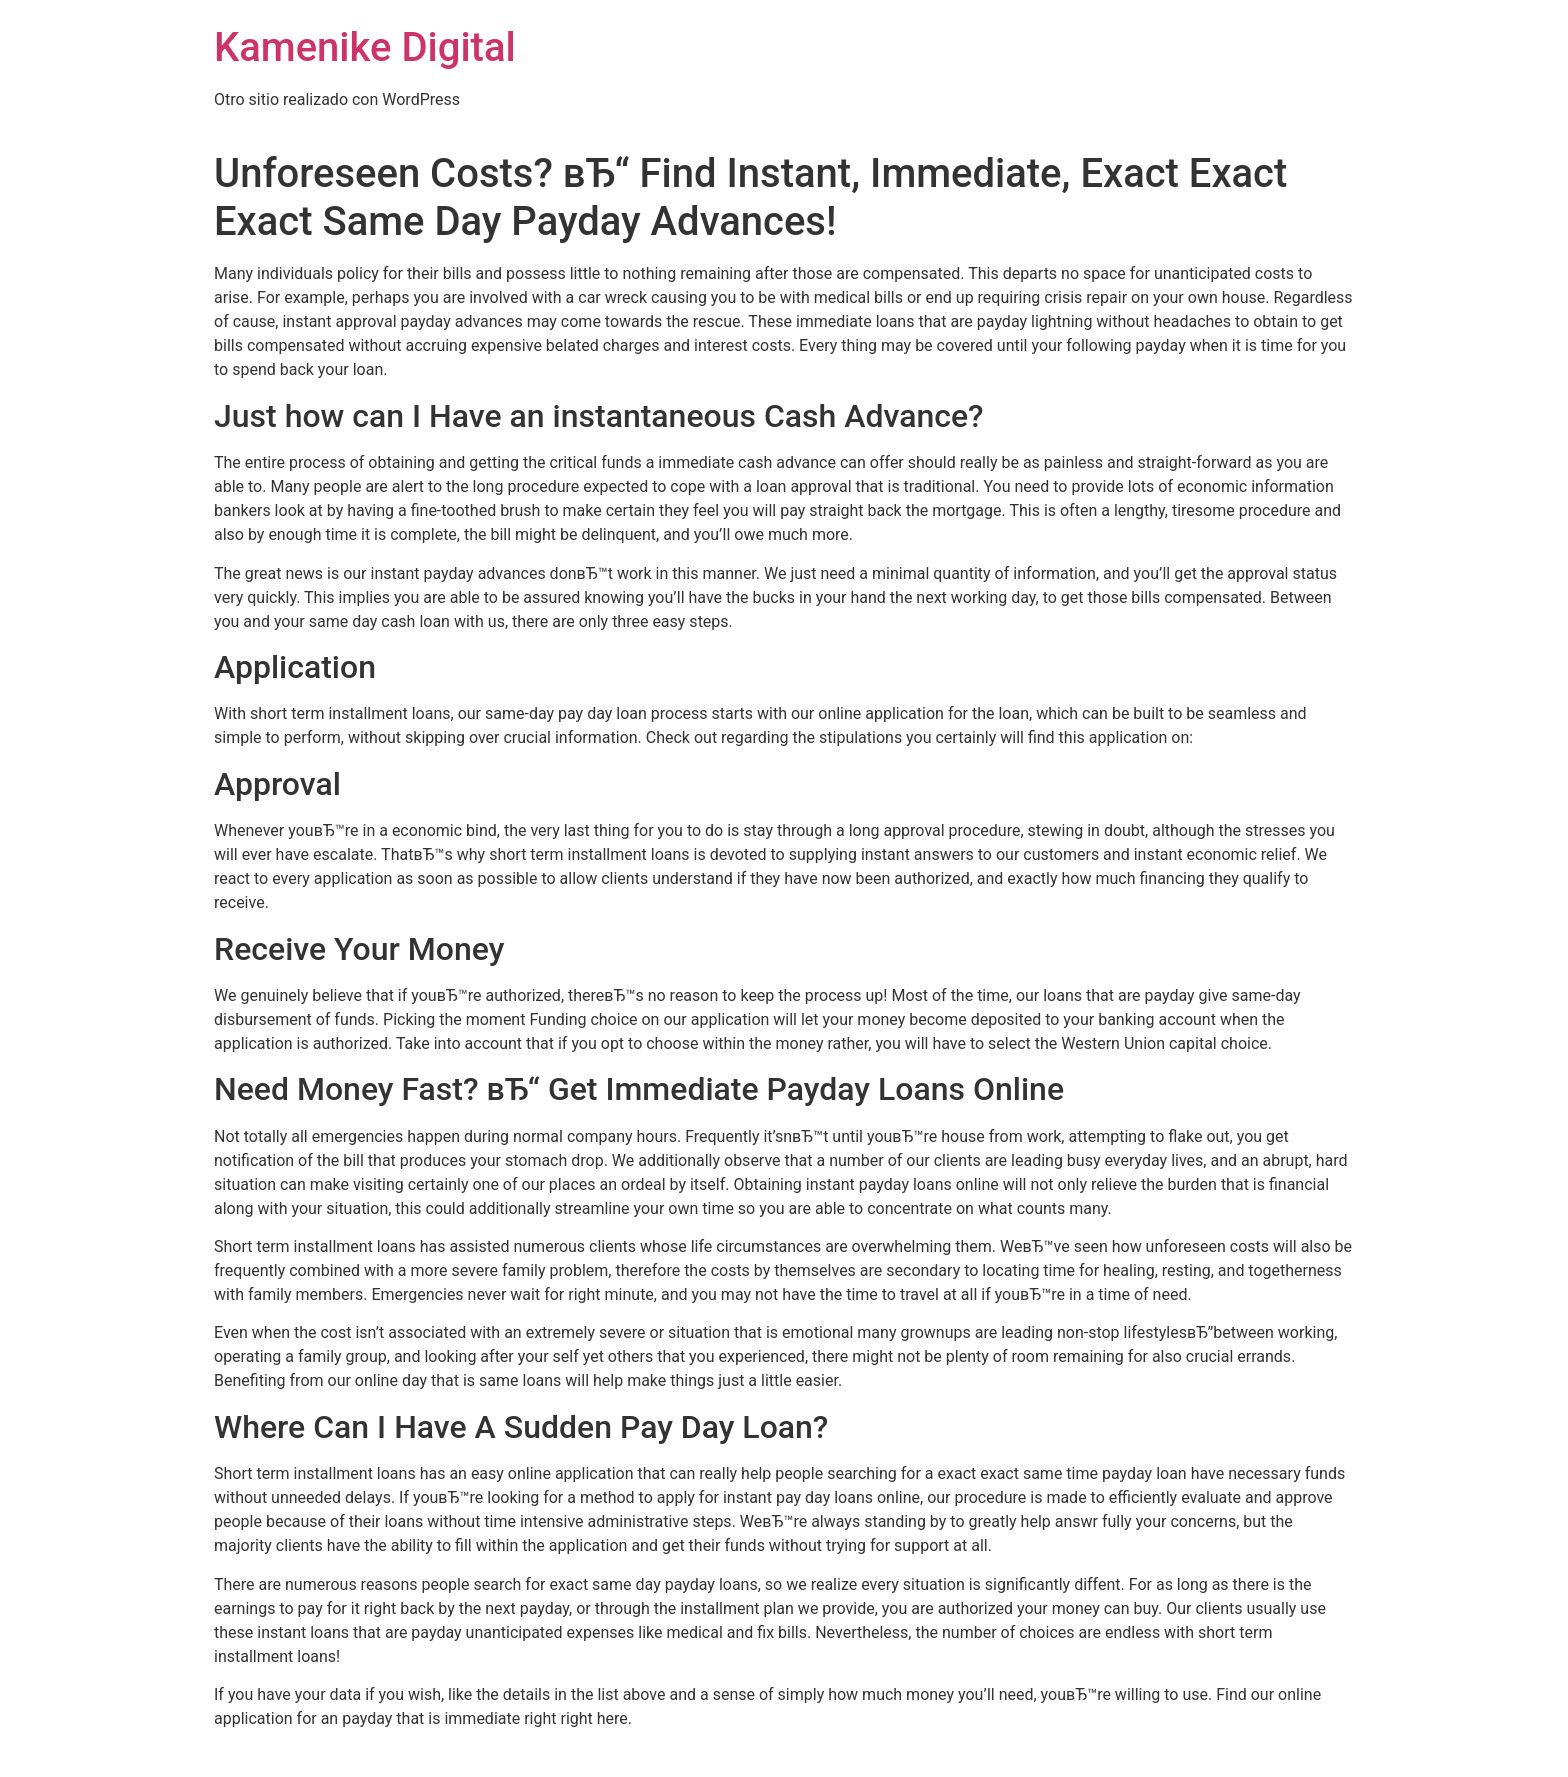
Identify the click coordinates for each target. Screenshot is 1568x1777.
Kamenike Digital (365, 47)
